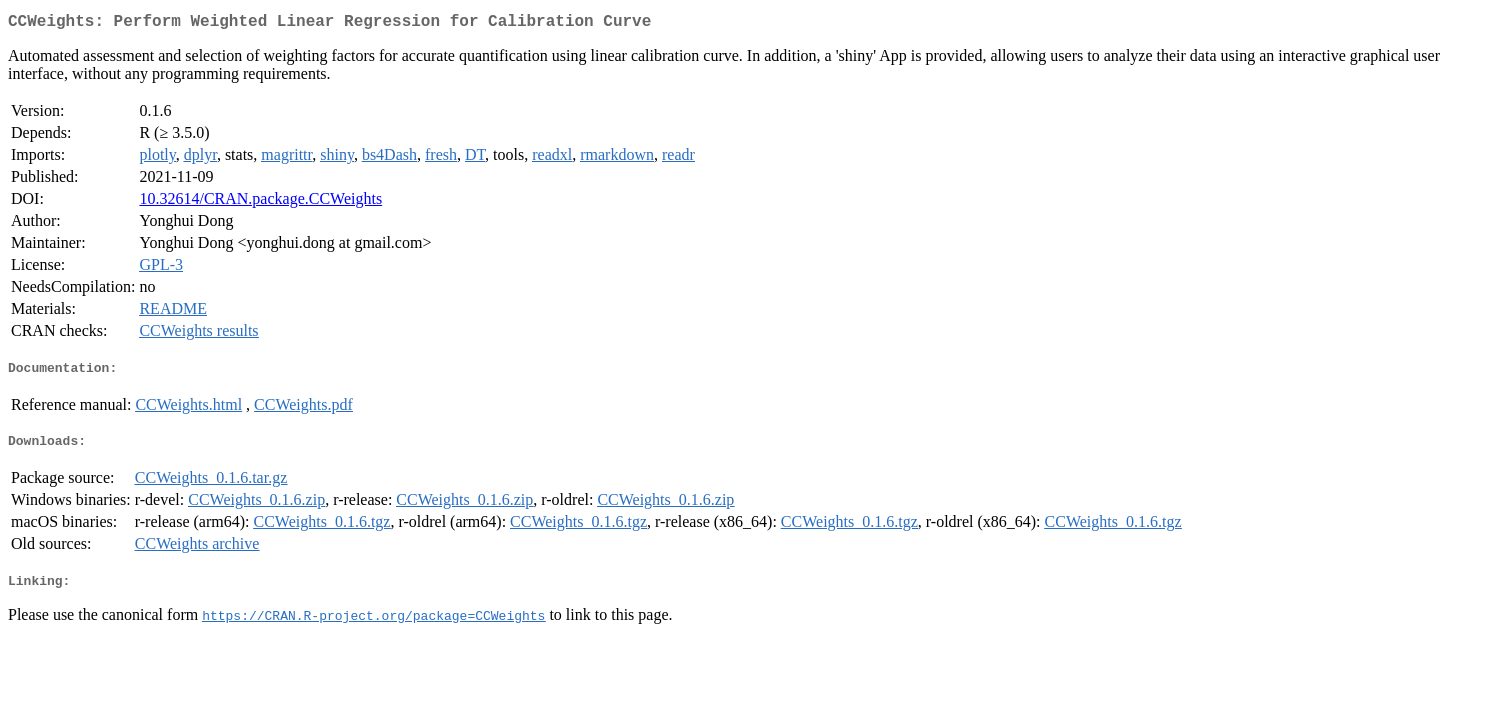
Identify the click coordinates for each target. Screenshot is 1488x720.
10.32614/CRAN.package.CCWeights (260, 202)
